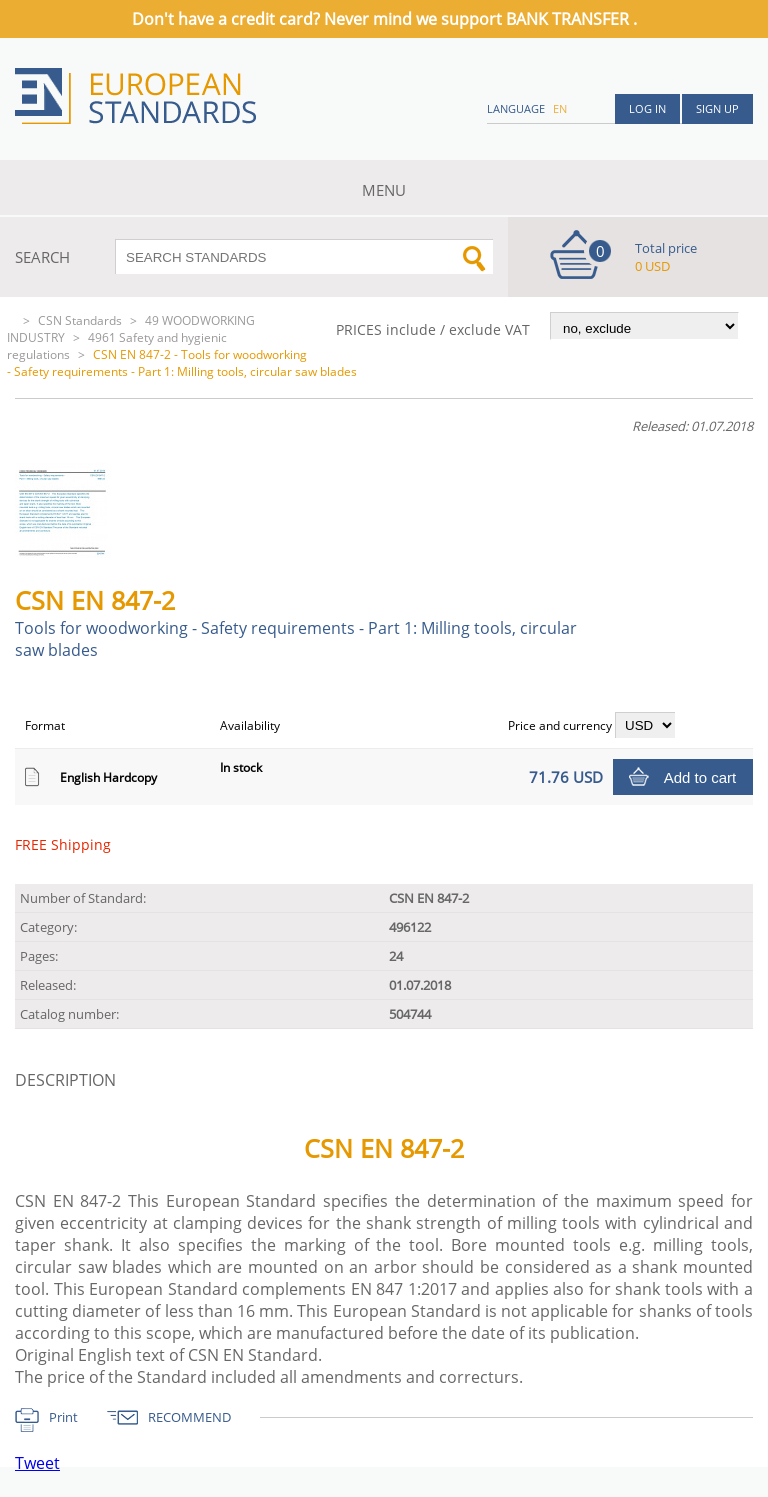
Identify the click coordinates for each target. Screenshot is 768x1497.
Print (63, 1417)
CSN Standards (80, 320)
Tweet (37, 1463)
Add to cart (700, 777)
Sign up (717, 108)
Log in (647, 108)
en (560, 108)
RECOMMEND (189, 1417)
